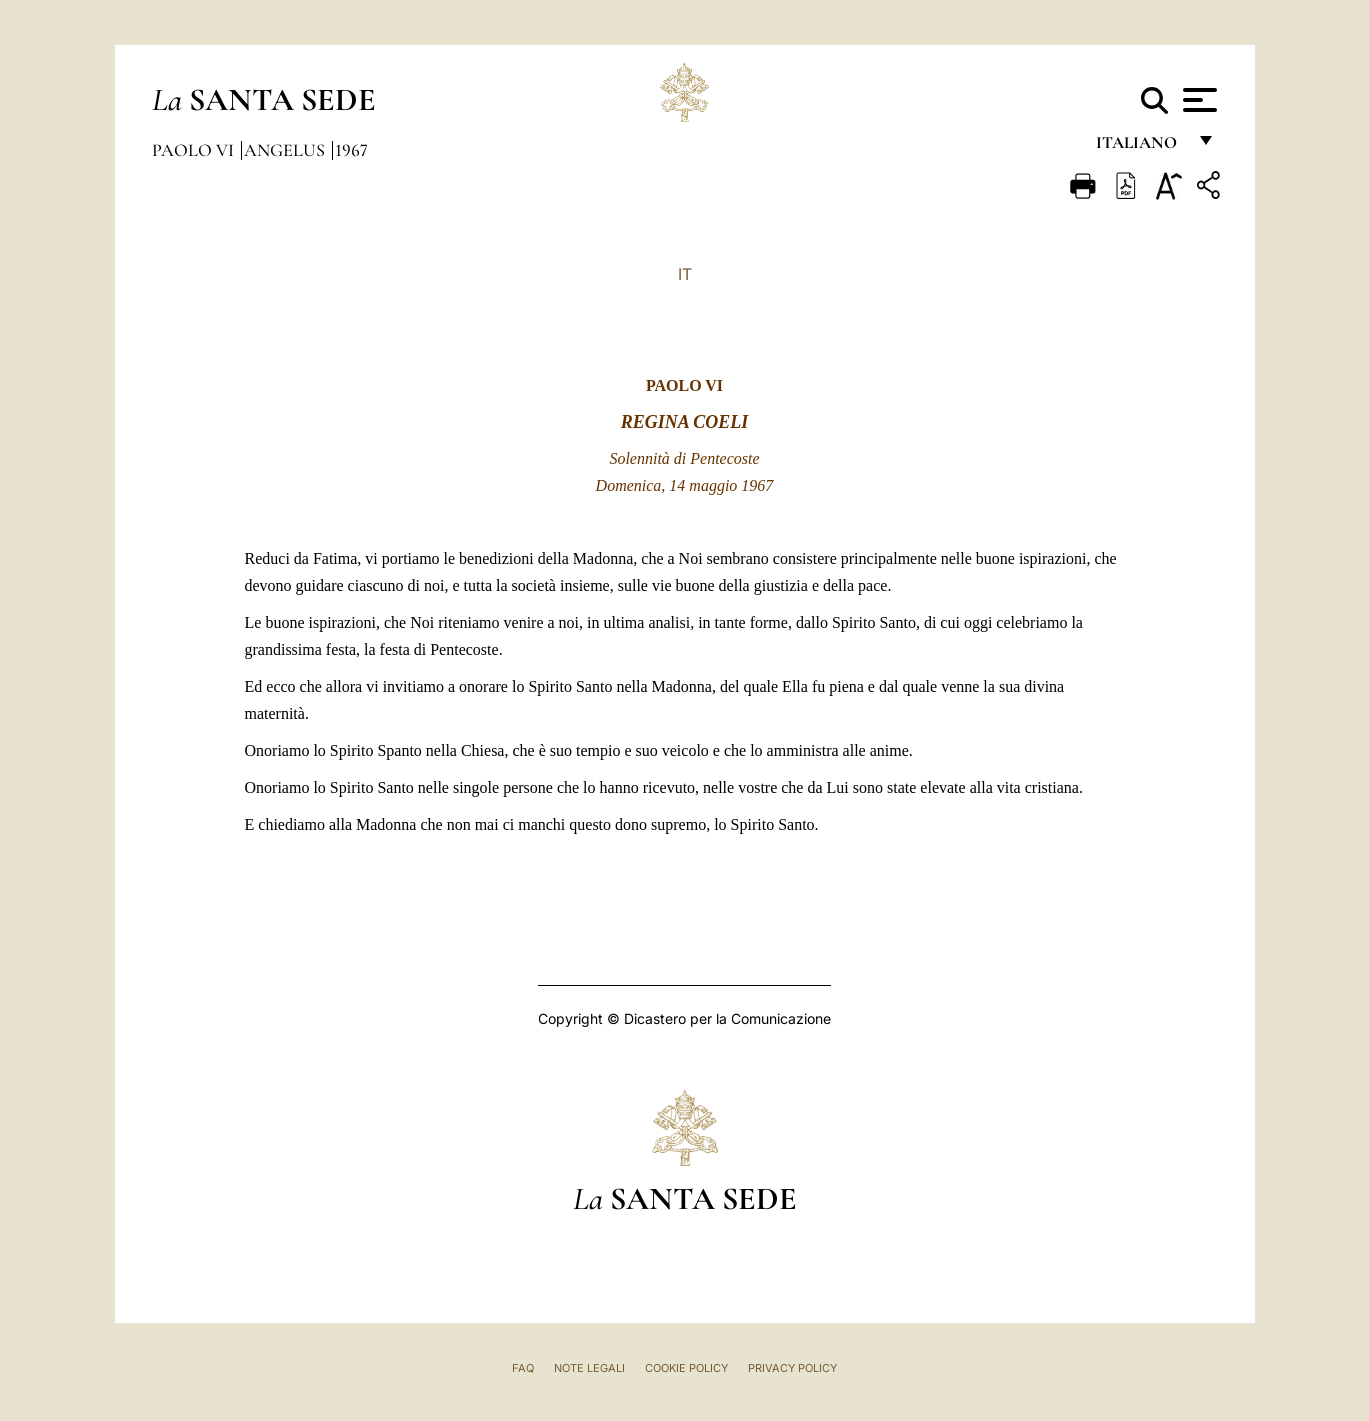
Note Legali (589, 1368)
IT (685, 274)
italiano (1140, 147)
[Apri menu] (1197, 100)
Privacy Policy (792, 1368)
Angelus (286, 150)
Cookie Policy (686, 1368)
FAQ (523, 1368)
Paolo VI (195, 150)
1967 (351, 150)
